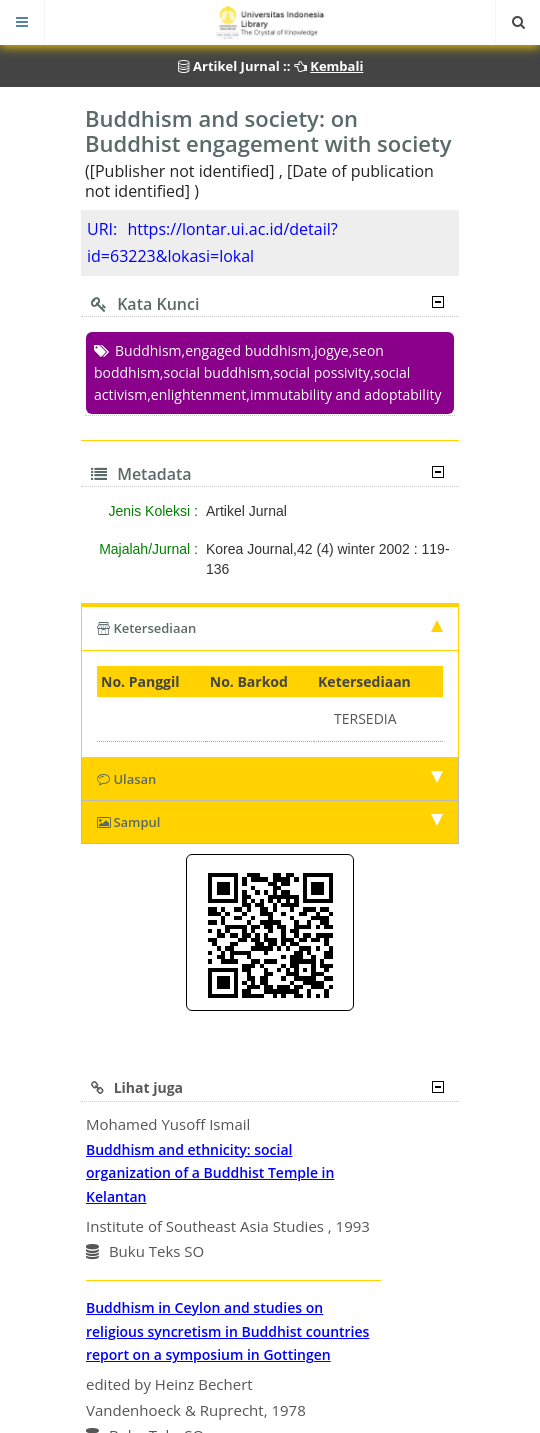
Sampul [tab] (270, 822)
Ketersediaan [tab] (270, 628)
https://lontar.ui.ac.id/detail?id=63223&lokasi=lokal (212, 242)
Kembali (336, 66)
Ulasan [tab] (270, 779)
